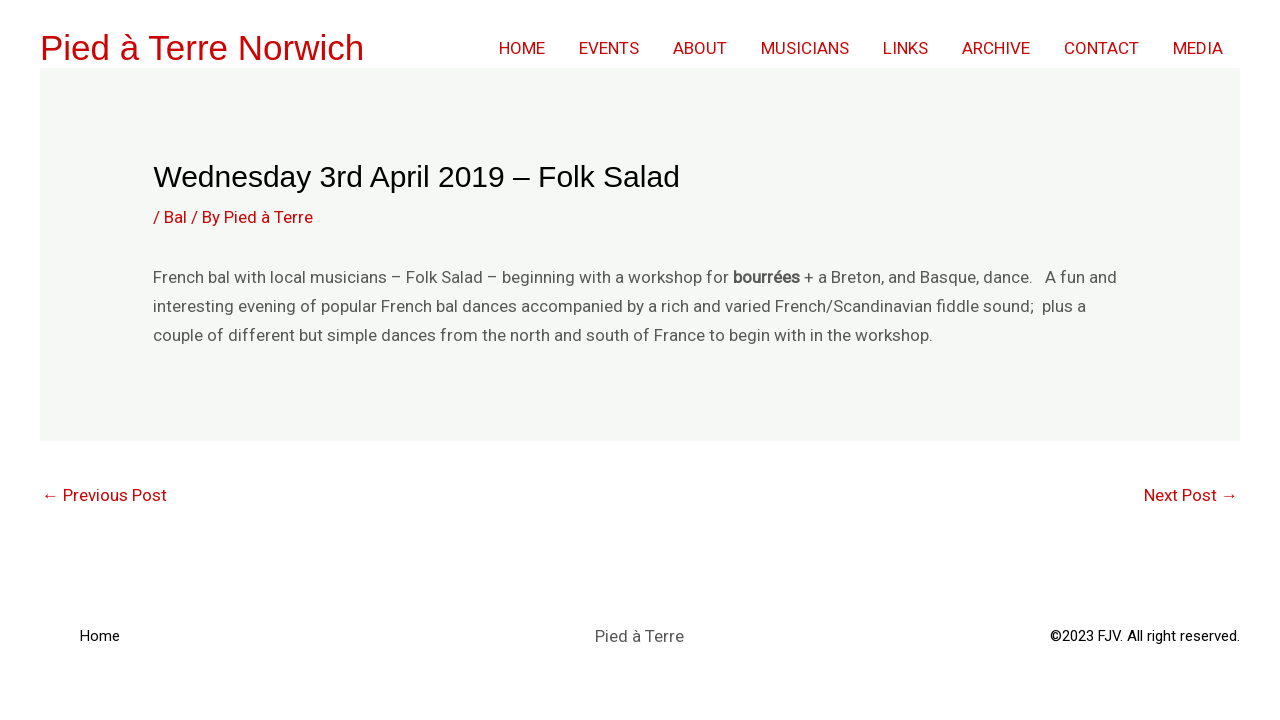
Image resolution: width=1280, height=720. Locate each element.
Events (609, 48)
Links (905, 48)
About (700, 48)
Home (522, 48)
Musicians (805, 48)
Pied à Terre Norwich (202, 47)
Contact (1101, 48)
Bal (175, 217)
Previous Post (104, 495)
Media (1198, 48)
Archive (996, 48)
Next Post (1191, 495)
